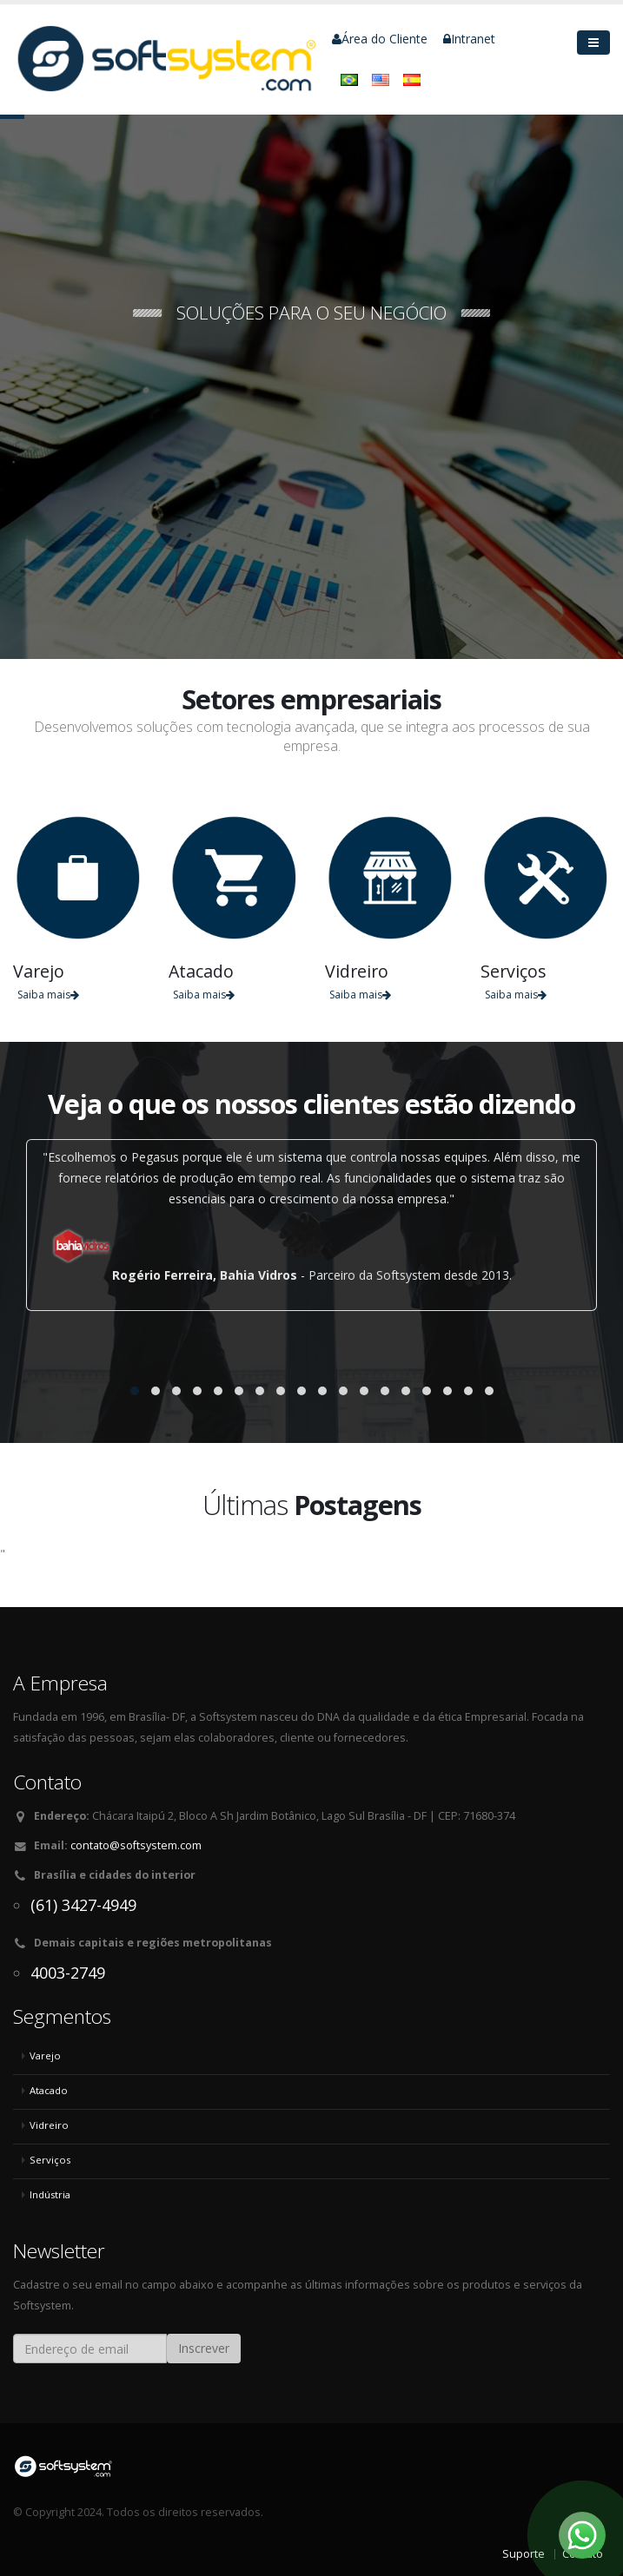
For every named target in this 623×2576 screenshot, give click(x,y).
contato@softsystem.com (136, 1845)
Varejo (45, 2055)
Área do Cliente (379, 38)
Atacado (49, 2090)
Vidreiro (49, 2124)
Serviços (50, 2159)
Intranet (469, 38)
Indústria (50, 2194)
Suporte (523, 2553)
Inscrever (203, 2348)
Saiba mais (48, 994)
